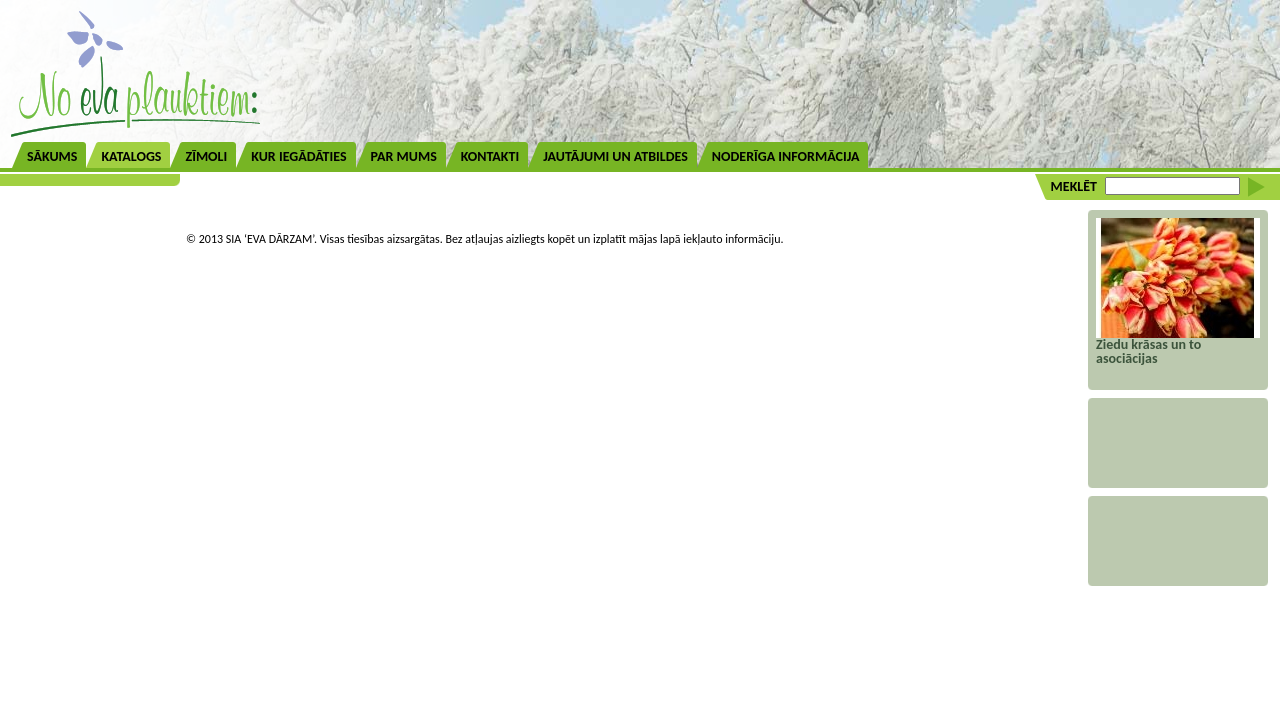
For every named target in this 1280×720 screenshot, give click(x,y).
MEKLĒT (1074, 186)
